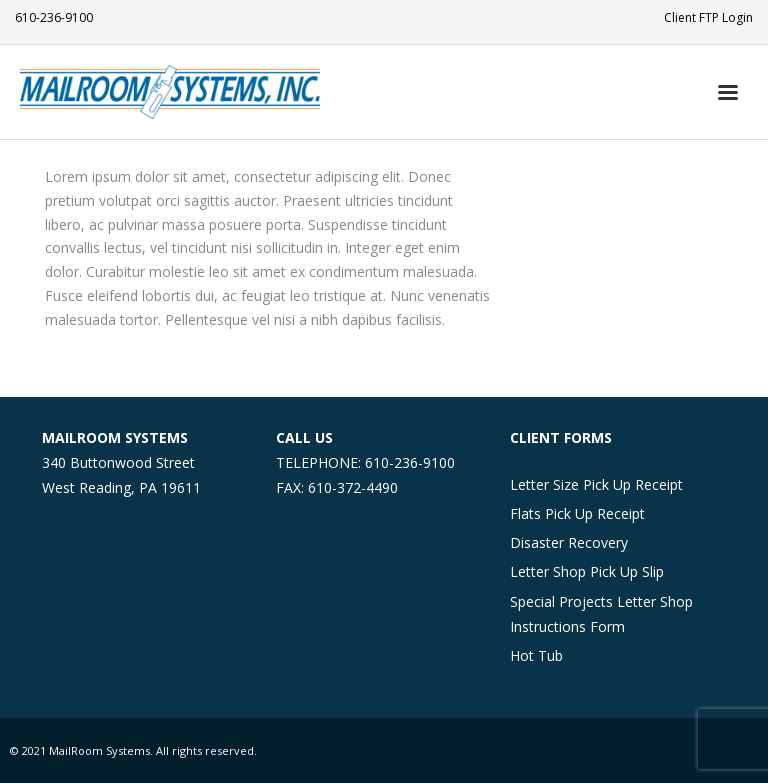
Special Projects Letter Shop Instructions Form (601, 614)
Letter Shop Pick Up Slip (587, 571)
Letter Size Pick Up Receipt (596, 484)
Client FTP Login (708, 17)
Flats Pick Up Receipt (577, 513)
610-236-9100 (54, 17)
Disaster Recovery (569, 542)
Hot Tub (536, 655)
